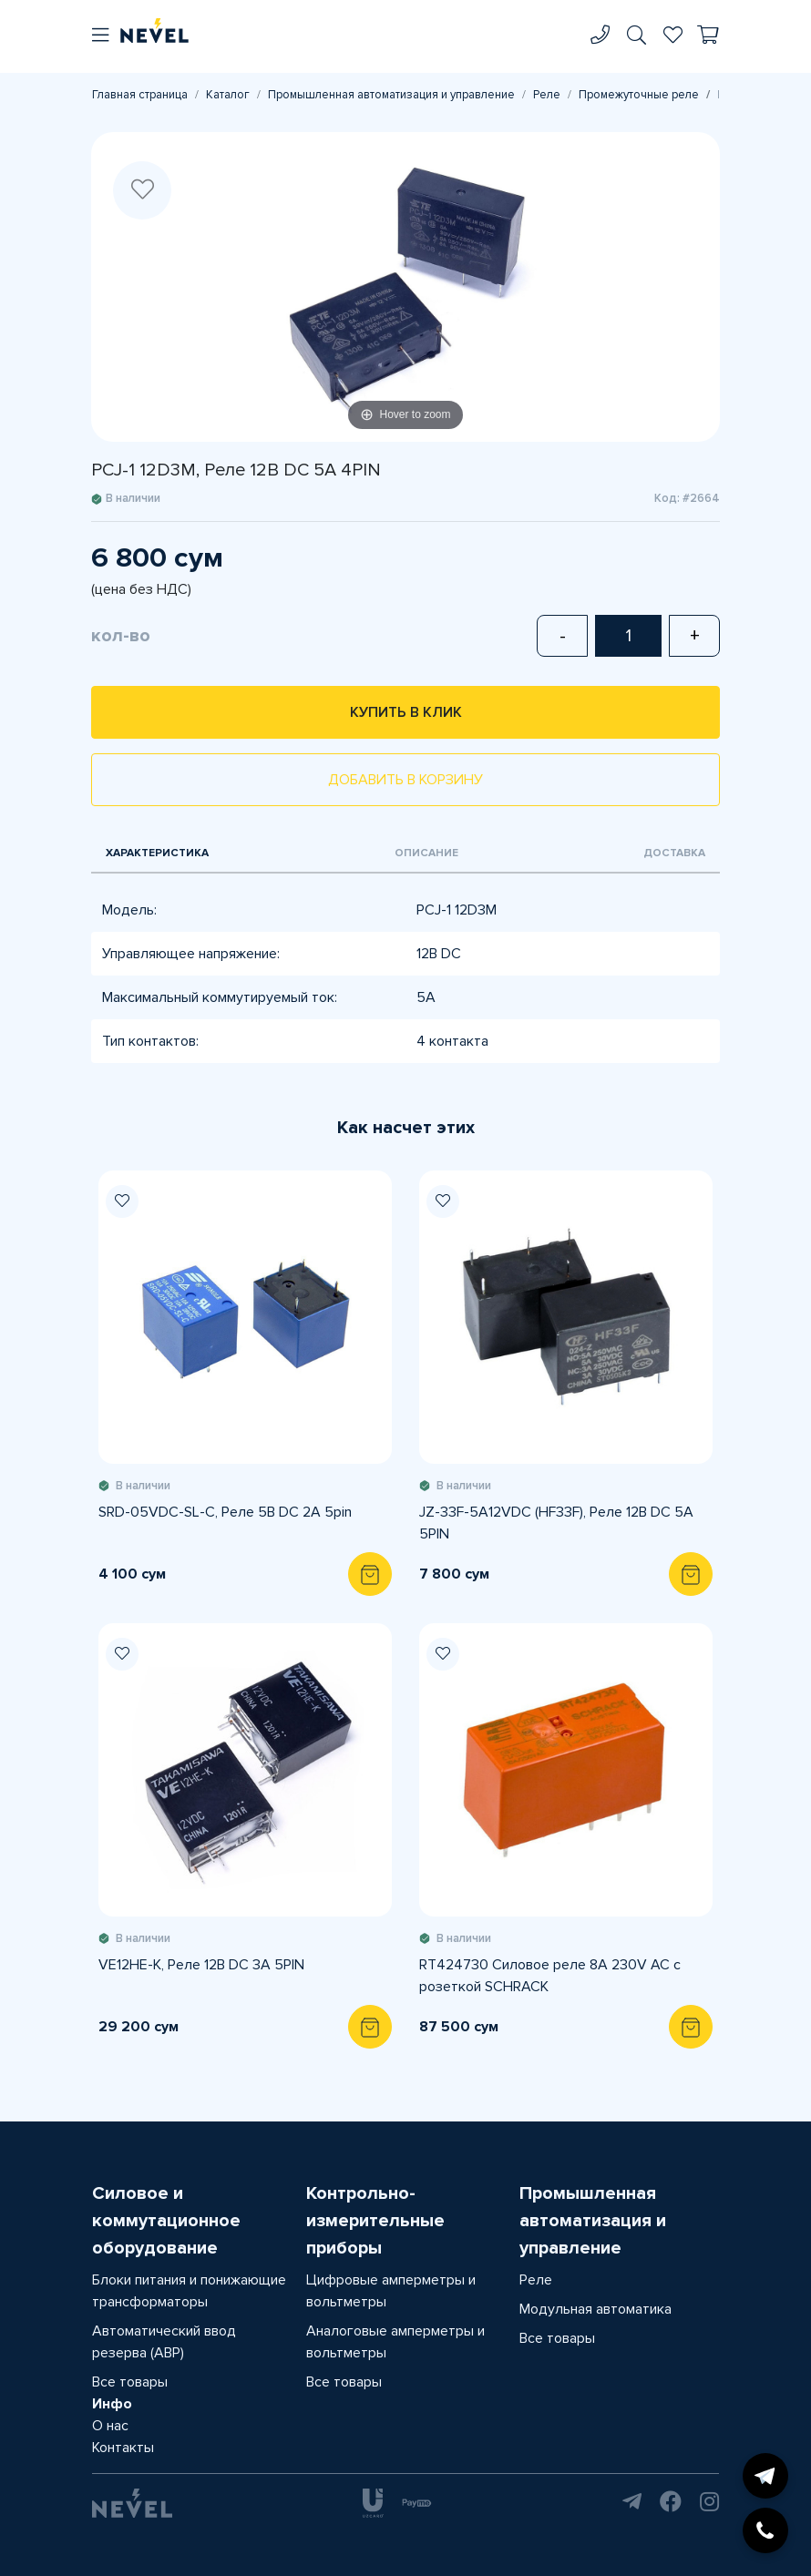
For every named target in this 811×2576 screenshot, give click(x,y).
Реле (546, 94)
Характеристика (157, 853)
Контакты (123, 2447)
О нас (110, 2426)
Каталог (228, 94)
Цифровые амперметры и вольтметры (391, 2291)
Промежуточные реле (639, 94)
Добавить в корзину (405, 780)
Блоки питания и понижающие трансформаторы (189, 2291)
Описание (426, 853)
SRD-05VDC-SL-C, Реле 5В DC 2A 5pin (225, 1512)
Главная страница (140, 94)
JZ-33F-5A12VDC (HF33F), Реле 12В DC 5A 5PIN (556, 1523)
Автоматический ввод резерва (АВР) (164, 2342)
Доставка (674, 853)
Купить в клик (406, 712)
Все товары (130, 2382)
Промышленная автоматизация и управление (391, 94)
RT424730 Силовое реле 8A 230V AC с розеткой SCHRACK (550, 1976)
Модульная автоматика (595, 2309)
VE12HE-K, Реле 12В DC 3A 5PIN (201, 1965)
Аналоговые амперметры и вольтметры (395, 2342)
